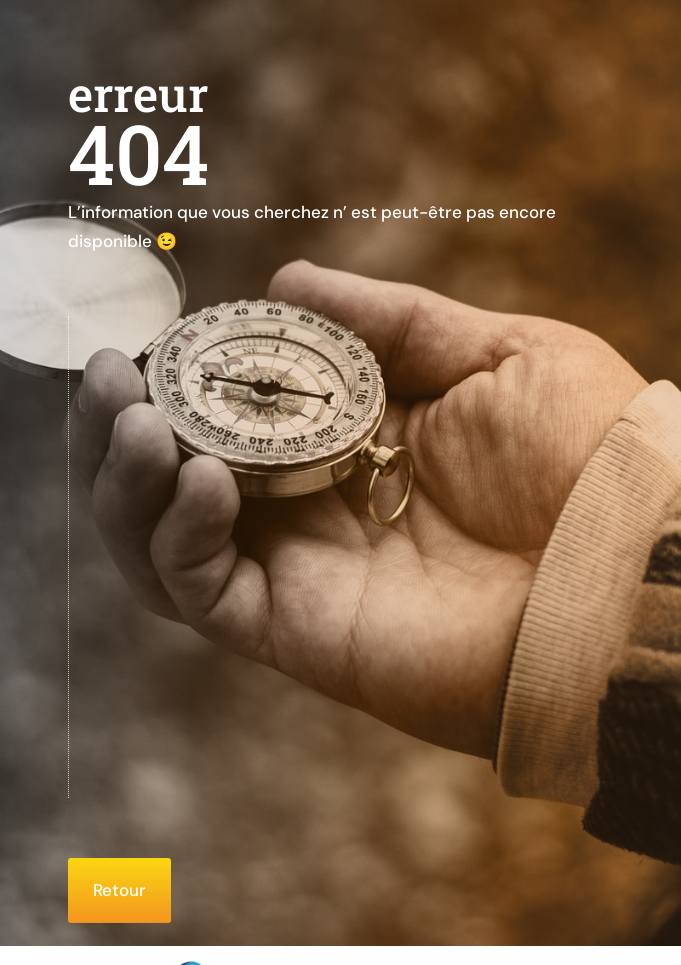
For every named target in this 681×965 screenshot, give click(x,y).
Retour (119, 890)
